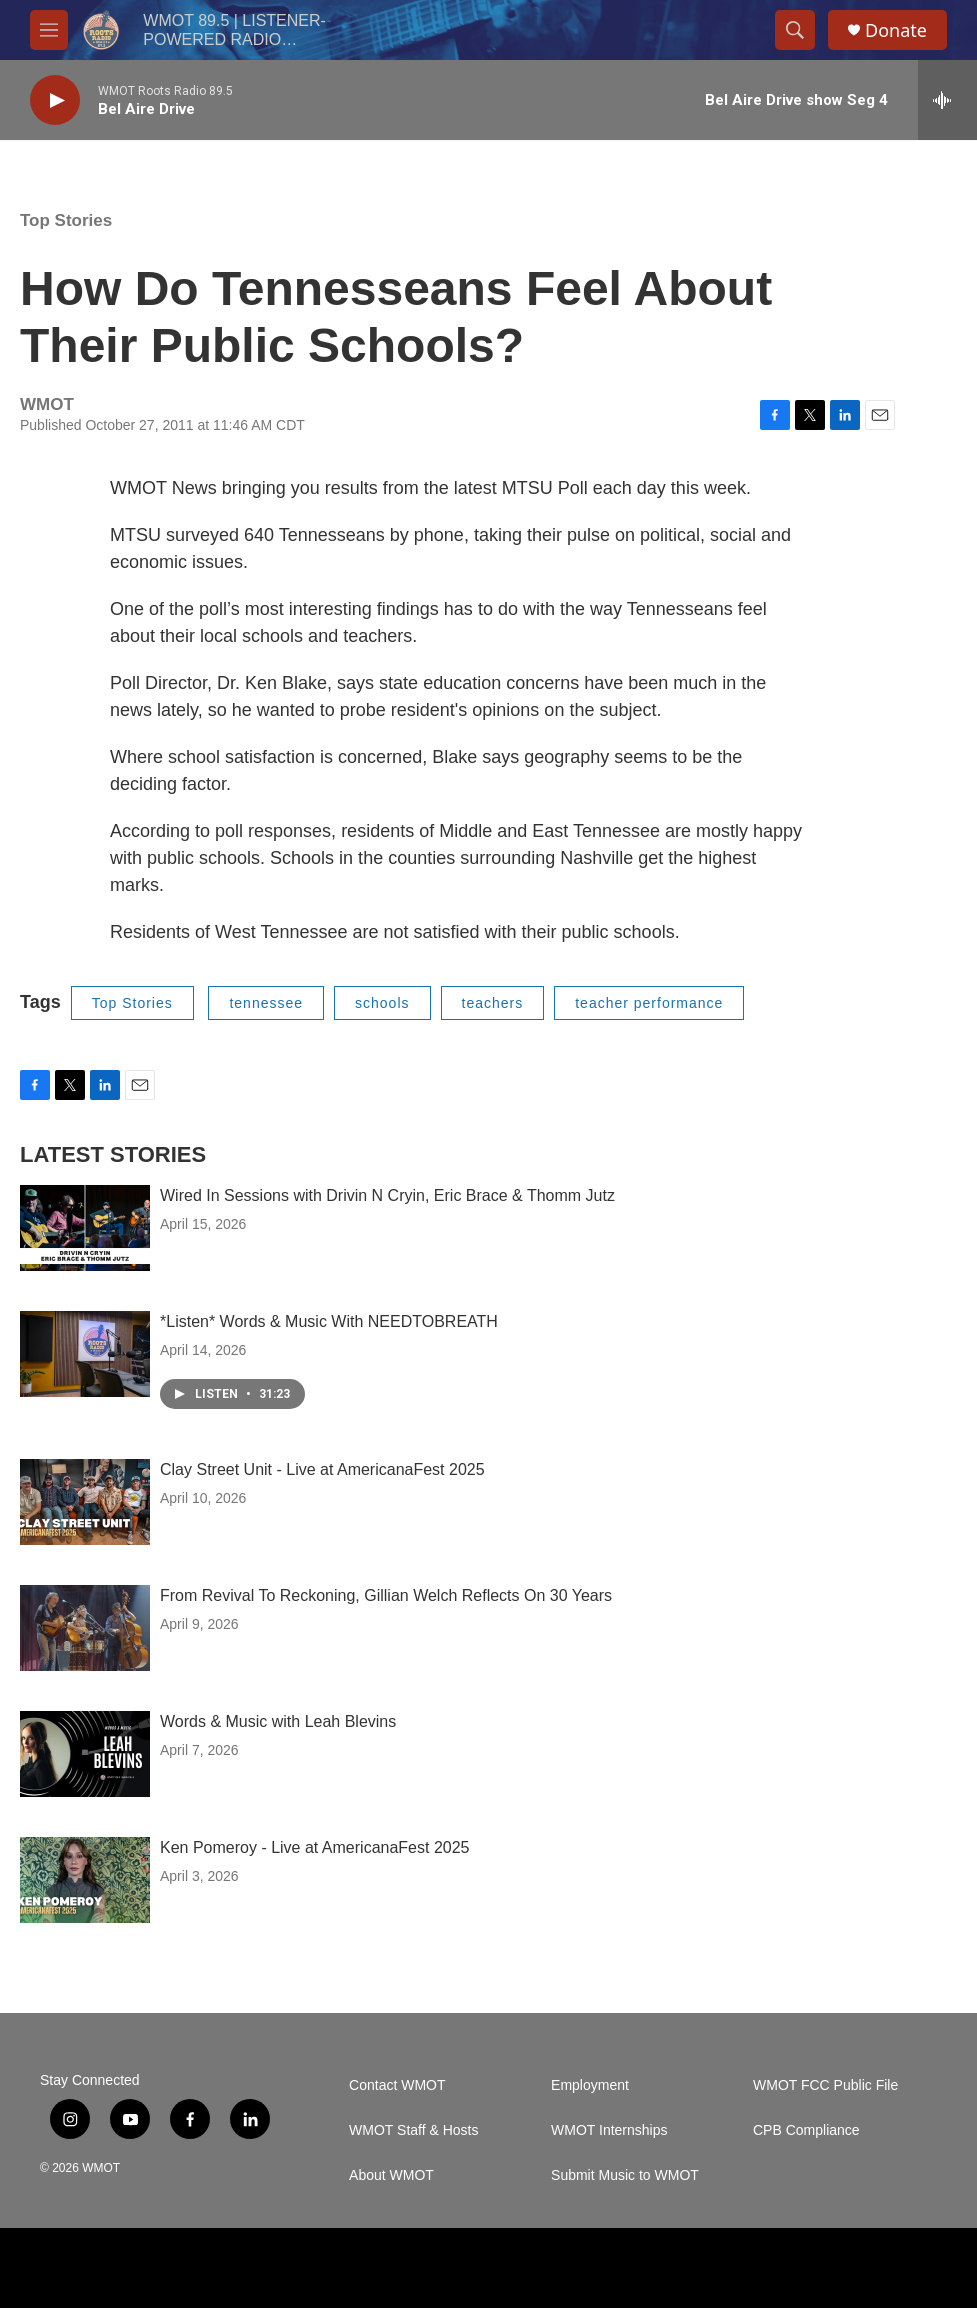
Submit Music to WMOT (625, 2175)
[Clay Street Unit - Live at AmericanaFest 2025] (85, 1502)
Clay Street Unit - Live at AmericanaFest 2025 (322, 1469)
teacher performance (649, 1003)
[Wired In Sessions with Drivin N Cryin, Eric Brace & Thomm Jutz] (85, 1228)
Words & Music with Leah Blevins (278, 1721)
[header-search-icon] (795, 30)
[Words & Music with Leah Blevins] (85, 1754)
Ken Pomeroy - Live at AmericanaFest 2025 (315, 1847)
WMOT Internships (609, 2130)
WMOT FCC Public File (825, 2085)
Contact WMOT (397, 2085)
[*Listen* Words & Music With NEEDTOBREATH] (85, 1354)
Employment (590, 2085)
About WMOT (391, 2175)
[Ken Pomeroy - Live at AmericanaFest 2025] (85, 1880)
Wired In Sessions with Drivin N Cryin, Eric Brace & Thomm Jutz (387, 1195)
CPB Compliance (806, 2130)
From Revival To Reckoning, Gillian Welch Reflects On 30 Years (386, 1595)
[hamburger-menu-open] (49, 30)
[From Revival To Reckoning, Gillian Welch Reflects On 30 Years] (85, 1628)
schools (382, 1003)
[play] (55, 100)
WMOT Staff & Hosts (413, 2130)
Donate (896, 30)
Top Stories (66, 220)
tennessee (266, 1003)
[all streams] (947, 100)
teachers (493, 1003)
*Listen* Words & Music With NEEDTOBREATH (329, 1321)
